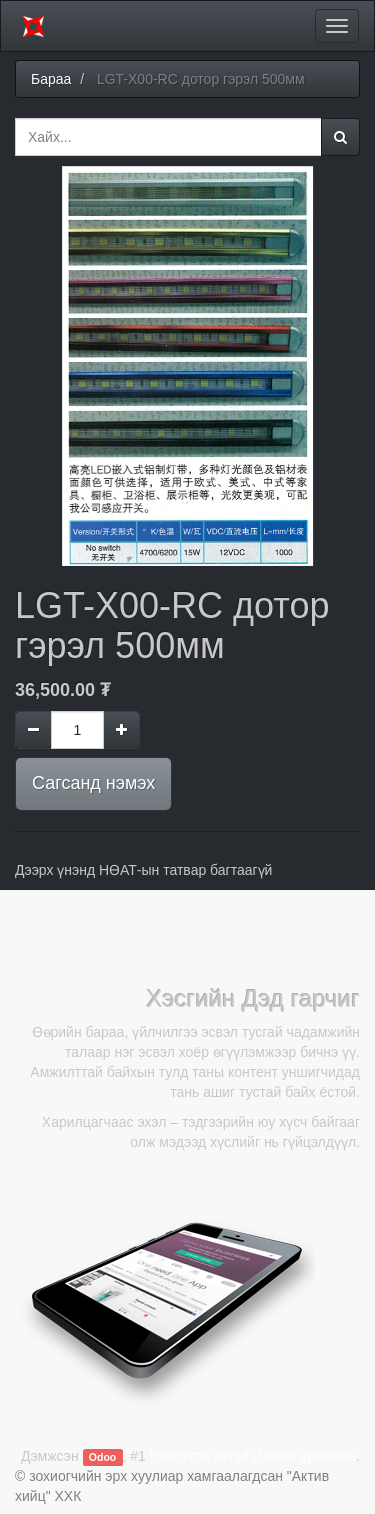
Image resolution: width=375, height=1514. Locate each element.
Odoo (102, 1457)
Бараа (51, 79)
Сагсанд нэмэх (93, 783)
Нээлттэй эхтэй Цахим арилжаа (253, 1456)
